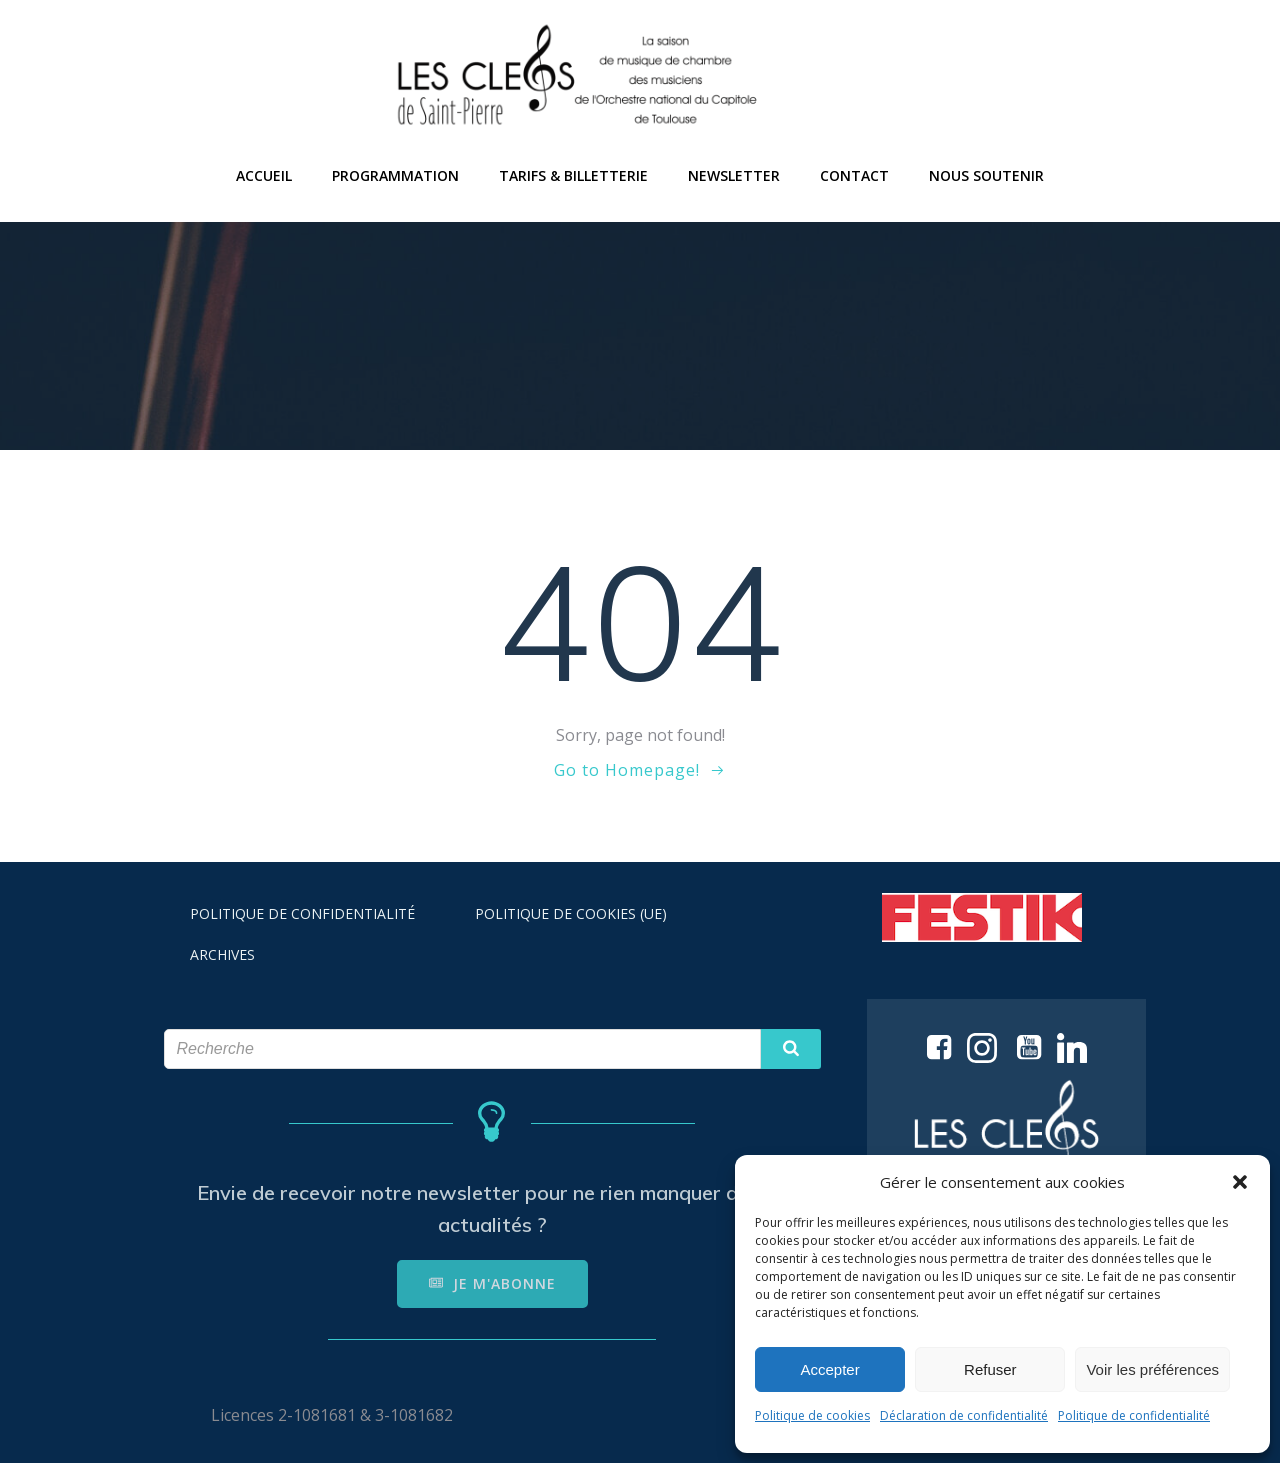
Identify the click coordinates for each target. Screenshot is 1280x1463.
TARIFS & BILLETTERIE (573, 175)
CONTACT (854, 175)
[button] (1240, 1182)
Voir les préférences (1152, 1369)
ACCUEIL (264, 175)
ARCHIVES (222, 954)
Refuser (990, 1369)
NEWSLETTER (734, 175)
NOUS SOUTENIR (986, 175)
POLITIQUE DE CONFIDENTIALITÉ (302, 913)
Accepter (830, 1369)
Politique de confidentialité (1134, 1415)
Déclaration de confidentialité (964, 1415)
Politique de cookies (812, 1415)
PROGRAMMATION (395, 175)
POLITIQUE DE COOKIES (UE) (571, 913)
